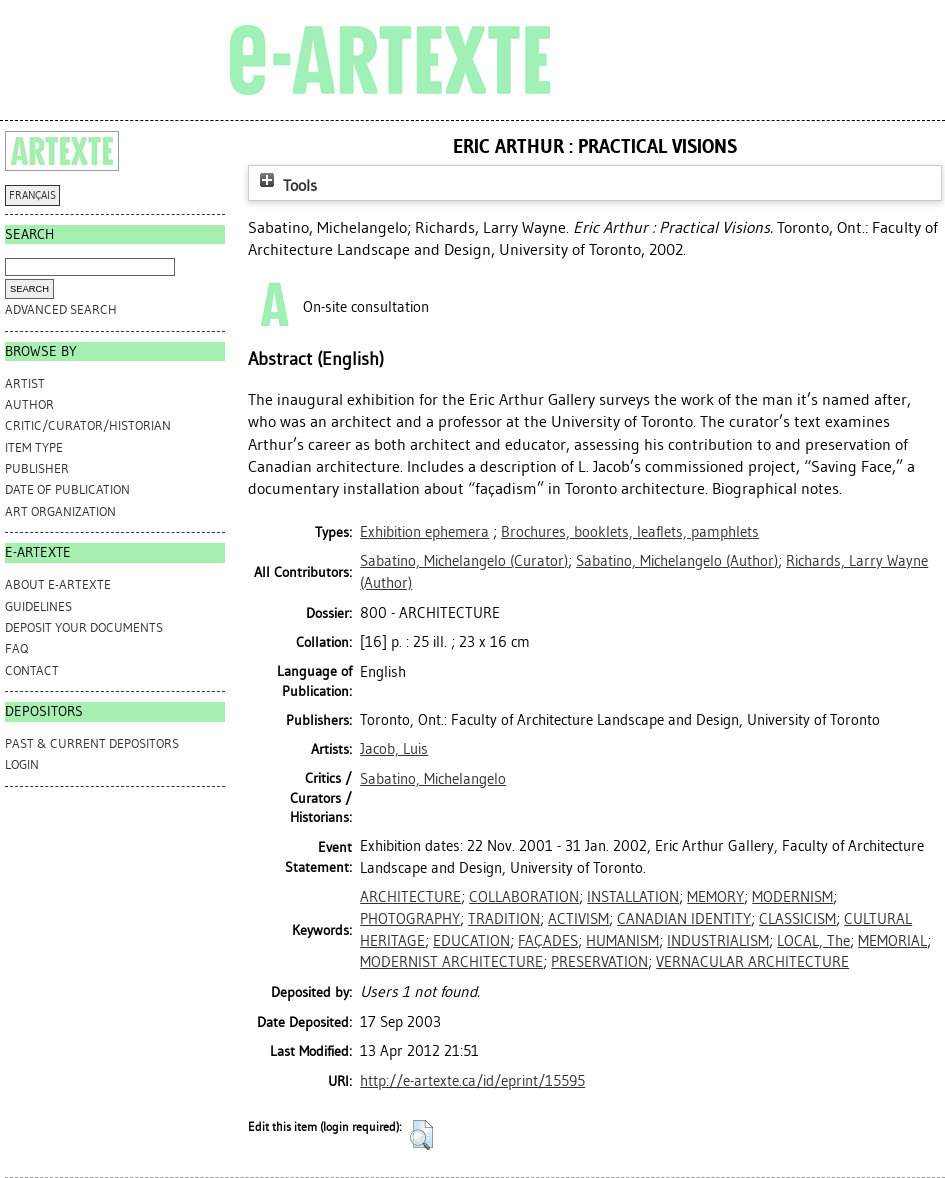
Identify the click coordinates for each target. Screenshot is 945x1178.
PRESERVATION (599, 962)
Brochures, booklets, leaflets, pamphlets (630, 532)
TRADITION (504, 919)
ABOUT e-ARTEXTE (58, 584)
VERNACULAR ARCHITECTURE (752, 962)
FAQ (16, 648)
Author (29, 404)
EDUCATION (471, 941)
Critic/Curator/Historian (88, 425)
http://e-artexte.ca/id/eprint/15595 (472, 1081)
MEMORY (715, 897)
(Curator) (464, 561)
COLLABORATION (524, 897)
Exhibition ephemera (424, 532)
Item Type (34, 447)
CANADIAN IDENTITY (684, 919)
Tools (286, 185)
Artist (25, 383)
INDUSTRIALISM (718, 941)
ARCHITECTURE (410, 897)
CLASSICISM (797, 919)
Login (22, 764)
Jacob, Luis (394, 749)
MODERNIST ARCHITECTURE (451, 962)
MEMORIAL (892, 941)
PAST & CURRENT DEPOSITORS (92, 743)
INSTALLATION (633, 897)
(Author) (677, 561)
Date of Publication (67, 489)
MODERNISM (792, 897)
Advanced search (61, 309)
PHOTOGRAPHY (410, 919)
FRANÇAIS (32, 195)
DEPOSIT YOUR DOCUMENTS (84, 627)
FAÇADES (548, 941)
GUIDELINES (38, 606)
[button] (421, 1135)
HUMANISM (622, 941)
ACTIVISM (578, 919)
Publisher (37, 468)
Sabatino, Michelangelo (433, 779)
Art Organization (60, 511)
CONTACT (32, 670)
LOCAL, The (813, 941)
